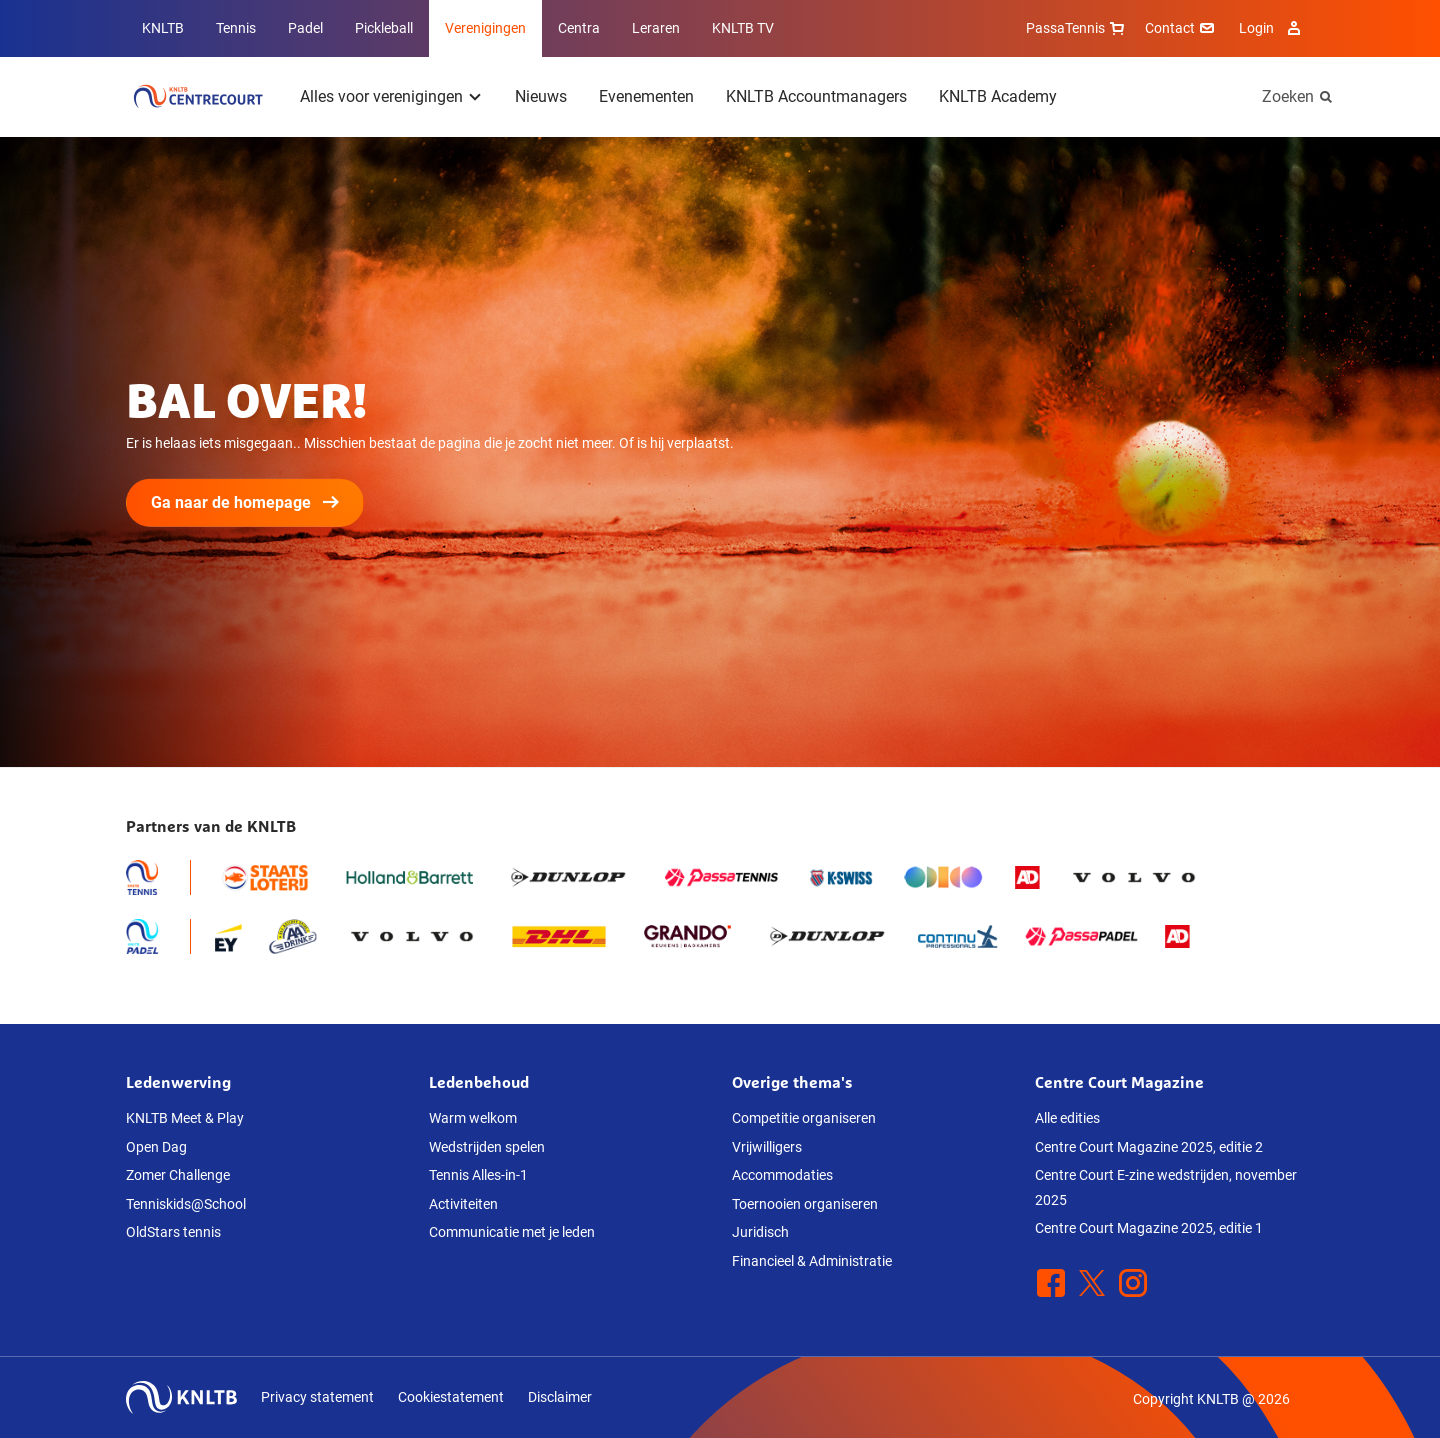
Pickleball (384, 28)
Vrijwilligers (767, 1147)
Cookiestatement (451, 1397)
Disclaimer (560, 1397)
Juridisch (760, 1232)
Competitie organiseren (804, 1118)
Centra (579, 28)
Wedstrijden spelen (487, 1147)
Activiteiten (463, 1204)
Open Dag (156, 1147)
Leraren (656, 28)
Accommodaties (782, 1175)
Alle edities (1067, 1118)
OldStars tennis (173, 1232)
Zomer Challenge (178, 1175)
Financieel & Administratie (812, 1261)
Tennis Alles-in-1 (478, 1175)
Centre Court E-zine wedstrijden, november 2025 (1166, 1187)
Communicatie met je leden (512, 1232)
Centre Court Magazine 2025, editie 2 (1149, 1147)
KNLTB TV (743, 28)
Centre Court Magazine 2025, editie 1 (1149, 1228)
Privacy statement (317, 1397)
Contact (1182, 28)
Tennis (236, 28)
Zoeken (1288, 96)
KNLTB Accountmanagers (816, 96)
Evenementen (646, 96)
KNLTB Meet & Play (185, 1118)
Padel (305, 28)
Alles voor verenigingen (381, 96)
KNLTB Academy (998, 96)
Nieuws (541, 96)
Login (1272, 28)
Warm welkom (473, 1118)
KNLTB (163, 28)
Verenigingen (485, 28)
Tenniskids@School (186, 1204)
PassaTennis (1077, 28)
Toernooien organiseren (805, 1204)
